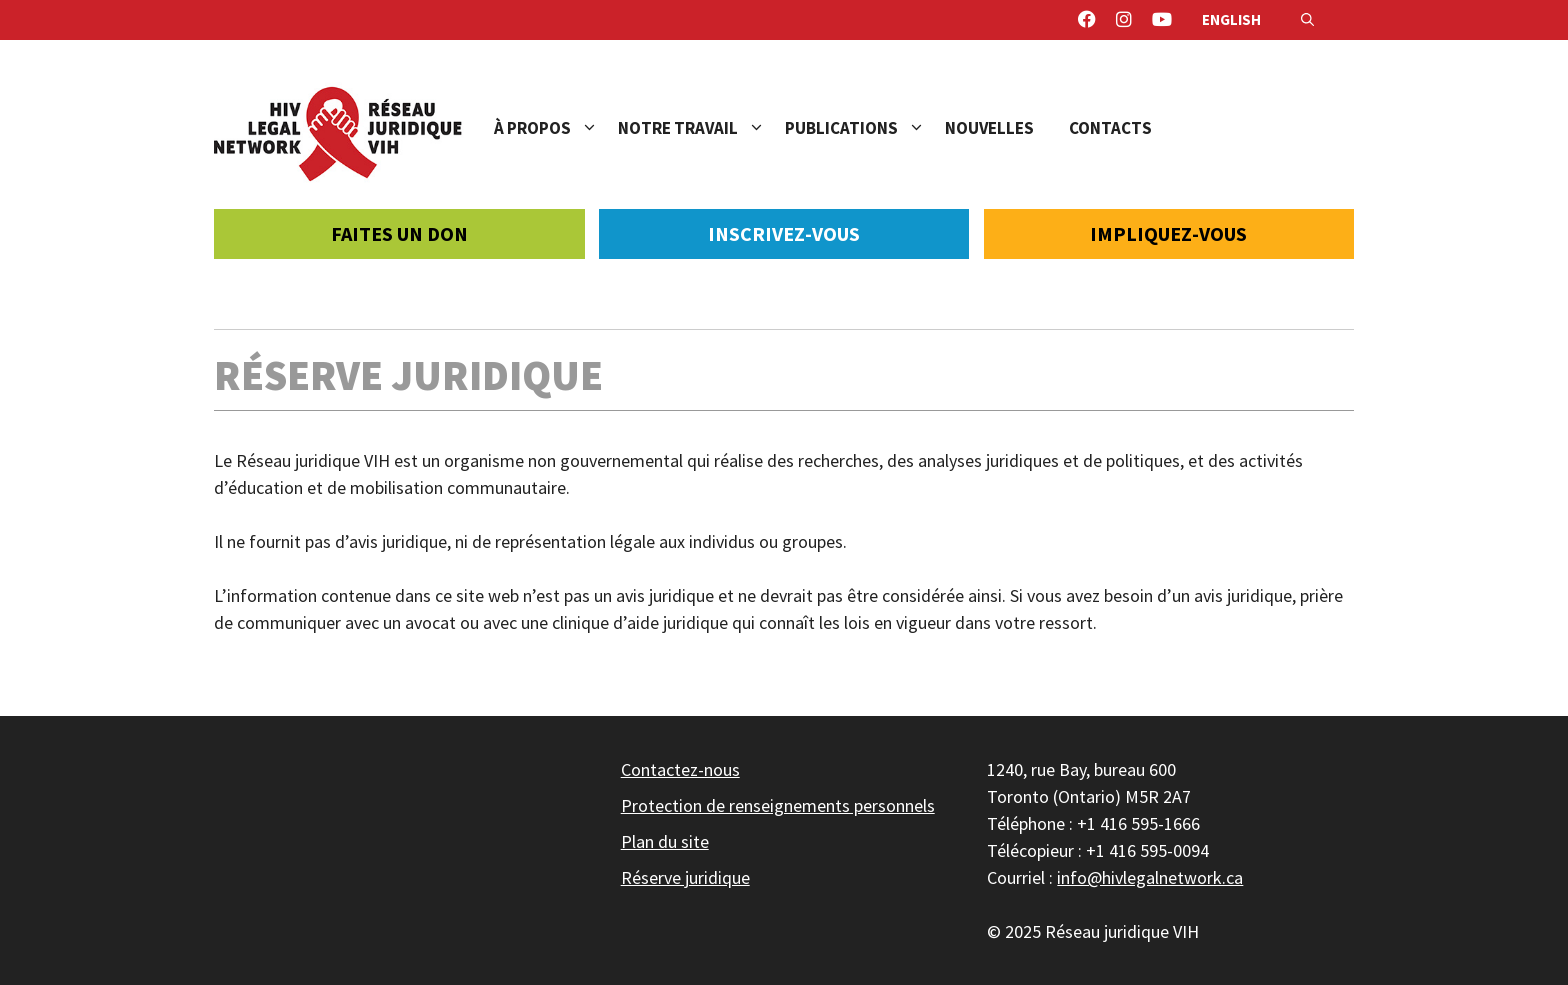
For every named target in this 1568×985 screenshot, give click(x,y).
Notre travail (701, 128)
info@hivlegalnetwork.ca (1150, 877)
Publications (865, 128)
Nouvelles (989, 128)
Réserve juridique (685, 877)
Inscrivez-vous (784, 233)
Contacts (1110, 128)
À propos (556, 128)
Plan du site (665, 841)
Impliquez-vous (1168, 233)
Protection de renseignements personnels (778, 805)
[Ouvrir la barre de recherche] (1307, 20)
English (1231, 19)
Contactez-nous (680, 769)
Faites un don (399, 233)
